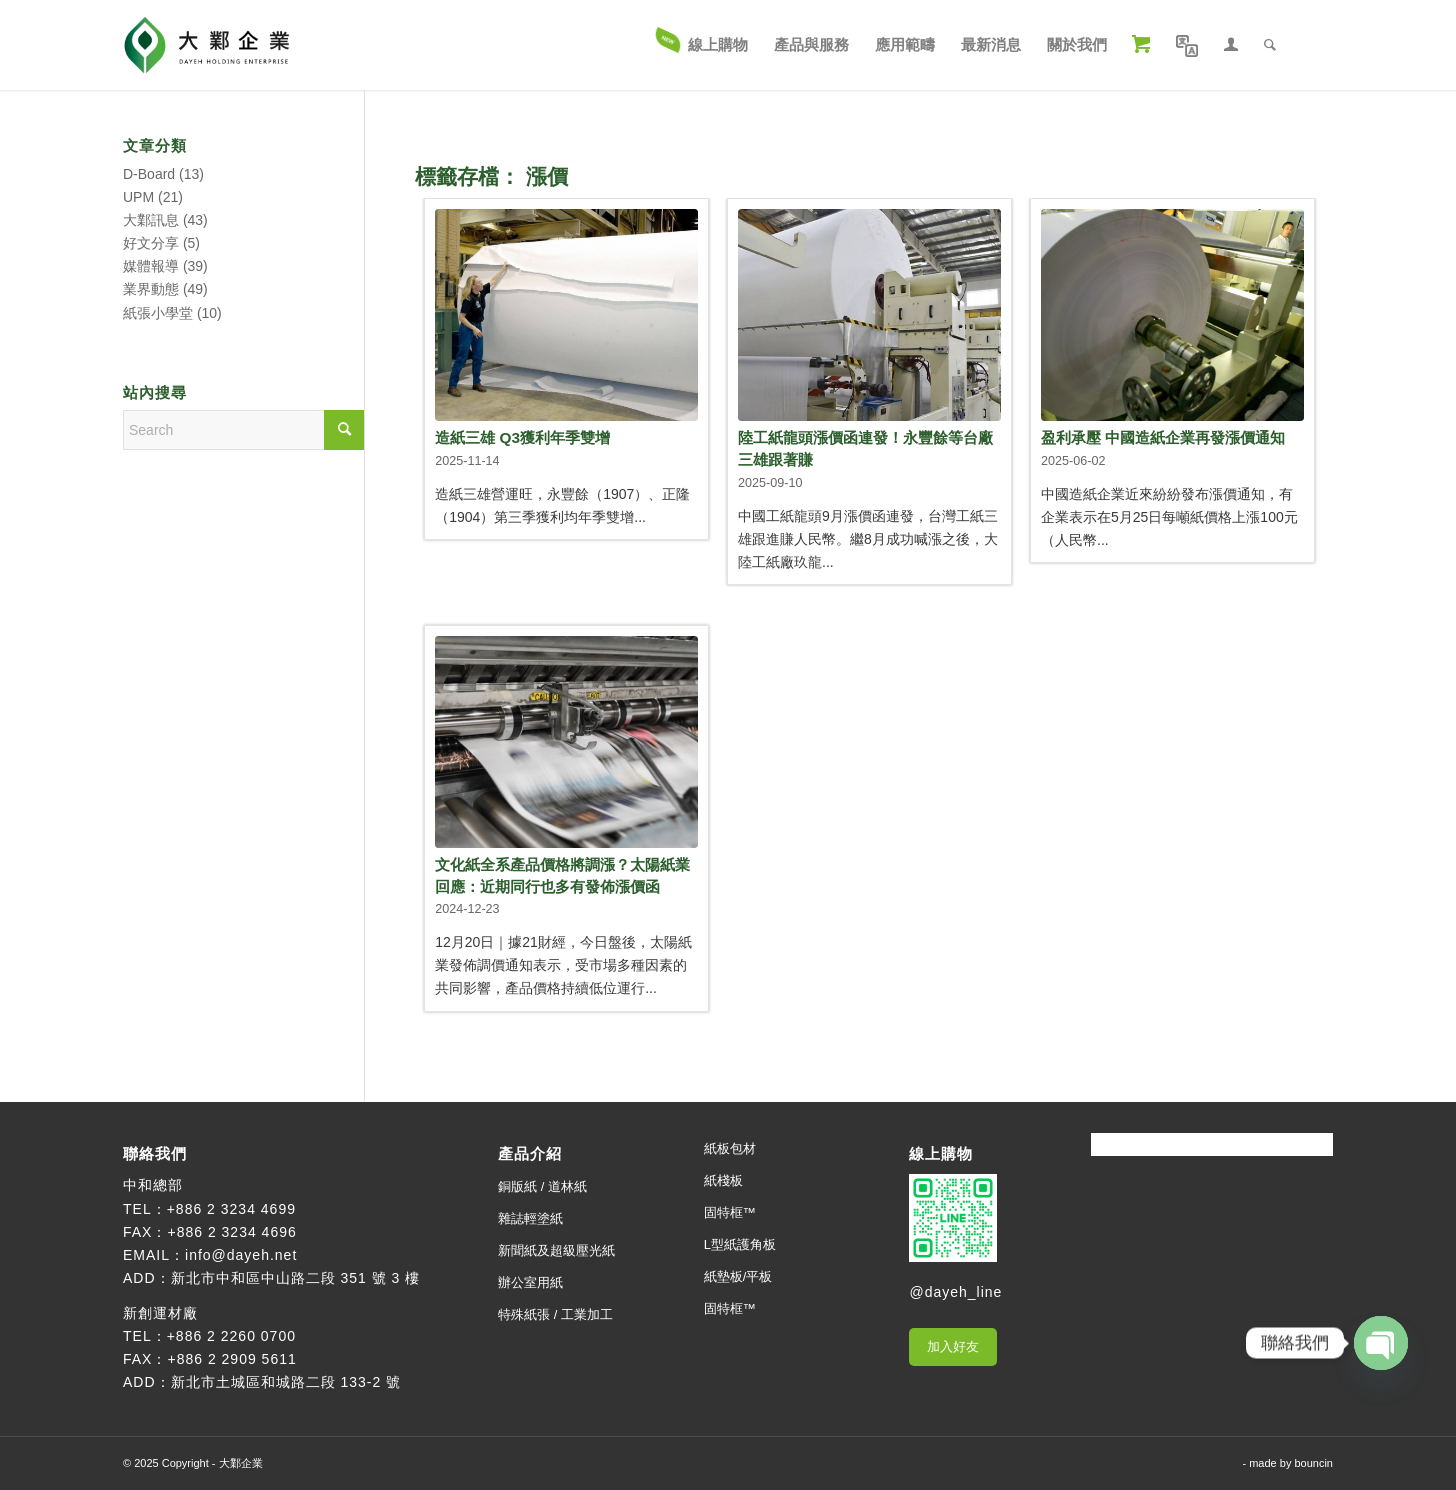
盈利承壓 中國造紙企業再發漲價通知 (1163, 437)
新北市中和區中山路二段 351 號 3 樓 (296, 1278)
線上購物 (941, 1153)
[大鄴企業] (206, 45)
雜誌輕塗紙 (530, 1218)
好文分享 (151, 243)
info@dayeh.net (241, 1255)
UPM (138, 197)
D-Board (149, 174)
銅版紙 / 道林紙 (542, 1186)
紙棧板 (723, 1180)
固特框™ (730, 1212)
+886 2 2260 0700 (231, 1336)
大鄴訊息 (151, 220)
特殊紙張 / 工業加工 (555, 1314)
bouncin (1313, 1463)
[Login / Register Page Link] (1231, 45)
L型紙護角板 (740, 1244)
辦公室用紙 (530, 1282)
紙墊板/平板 (738, 1276)
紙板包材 (730, 1148)
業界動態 (151, 289)
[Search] (1270, 45)
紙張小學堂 (158, 313)
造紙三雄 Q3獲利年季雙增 (522, 437)
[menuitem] (703, 45)
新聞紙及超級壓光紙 (556, 1250)
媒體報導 (151, 266)
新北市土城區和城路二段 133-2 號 (286, 1382)
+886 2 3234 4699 (231, 1209)
